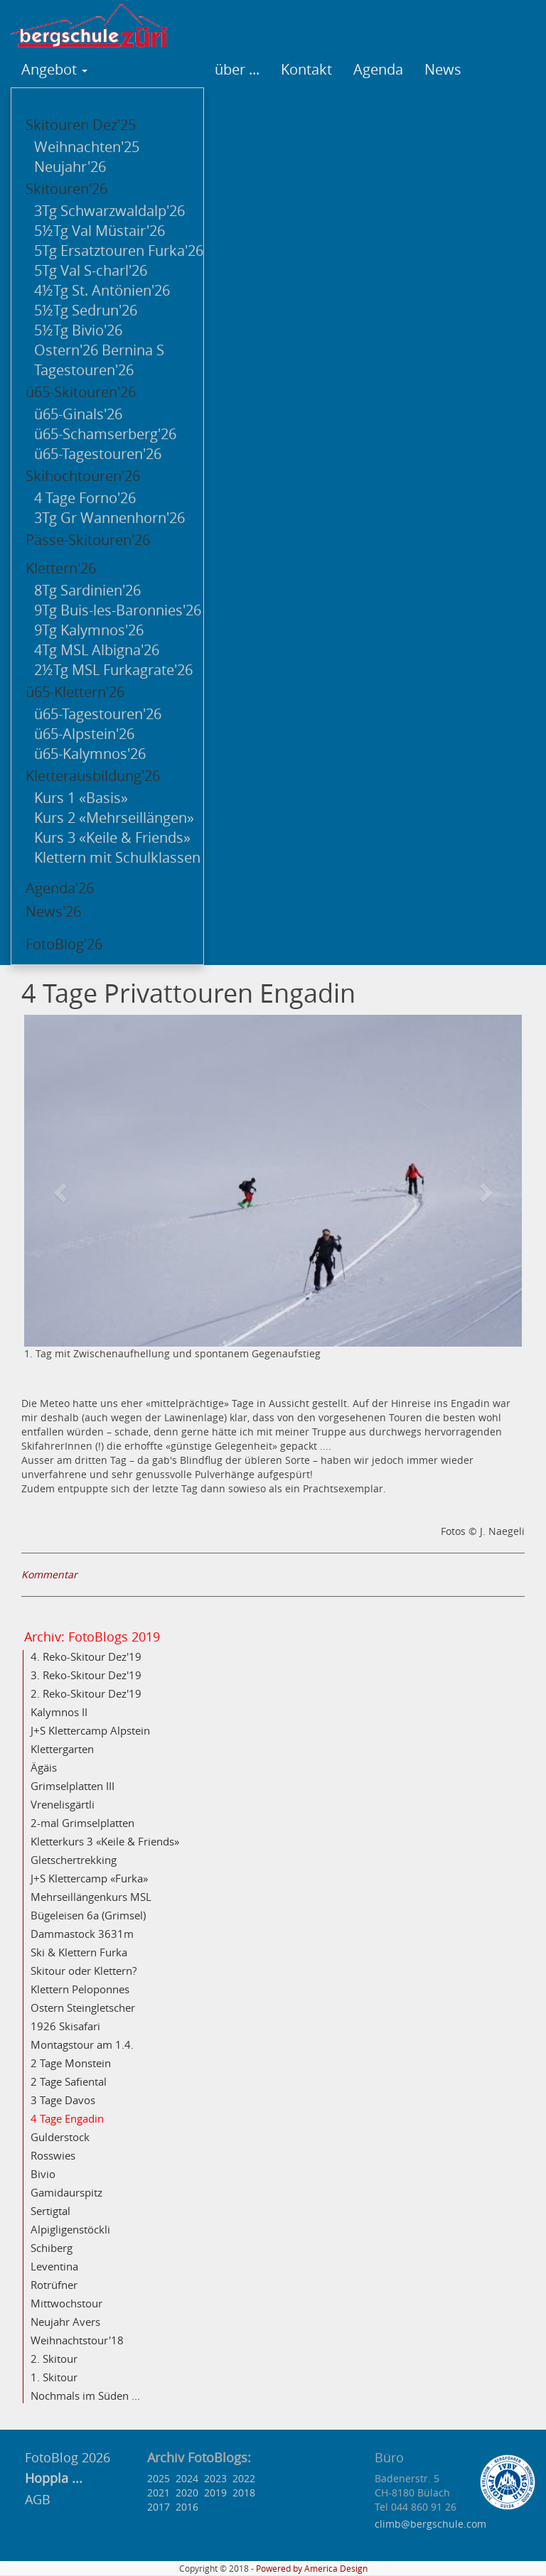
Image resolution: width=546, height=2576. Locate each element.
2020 (187, 2492)
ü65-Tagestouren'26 (97, 453)
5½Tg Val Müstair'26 (99, 230)
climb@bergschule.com (430, 2524)
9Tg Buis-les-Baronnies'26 (117, 610)
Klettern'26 (61, 568)
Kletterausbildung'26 (93, 775)
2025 (158, 2478)
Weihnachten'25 (86, 146)
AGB (37, 2499)
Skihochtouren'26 (83, 475)
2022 (243, 2478)
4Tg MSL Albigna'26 (96, 649)
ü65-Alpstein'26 (84, 733)
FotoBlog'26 (64, 944)
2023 (215, 2478)
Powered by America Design (312, 2568)
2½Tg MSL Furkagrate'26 (113, 669)
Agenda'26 (60, 888)
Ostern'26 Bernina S (99, 350)
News (442, 69)
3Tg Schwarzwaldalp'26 (109, 210)
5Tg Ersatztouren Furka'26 (118, 250)
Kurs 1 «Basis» (81, 797)
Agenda (378, 69)
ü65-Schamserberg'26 (105, 433)
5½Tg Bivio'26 (78, 330)
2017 (158, 2506)
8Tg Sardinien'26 (87, 590)
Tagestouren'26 (84, 369)
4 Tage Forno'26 (85, 497)
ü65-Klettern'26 (75, 691)
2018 (243, 2492)
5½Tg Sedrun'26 (85, 310)
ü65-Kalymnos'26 (90, 753)
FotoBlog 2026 (65, 2457)
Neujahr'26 (70, 166)
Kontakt (306, 69)
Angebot (54, 69)
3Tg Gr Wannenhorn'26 (109, 517)
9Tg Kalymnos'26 (89, 630)
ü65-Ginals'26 (78, 414)
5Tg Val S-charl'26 (90, 270)
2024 (187, 2478)
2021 (158, 2492)
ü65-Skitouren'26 (81, 392)
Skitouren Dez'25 (81, 124)
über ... (237, 69)
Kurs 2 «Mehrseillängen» (114, 817)
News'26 (53, 911)
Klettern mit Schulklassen (117, 857)
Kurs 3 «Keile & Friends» (112, 837)
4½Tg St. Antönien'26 (102, 290)
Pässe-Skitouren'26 (88, 539)
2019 (215, 2492)
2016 (187, 2506)
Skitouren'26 (66, 188)
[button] (61, 1191)
